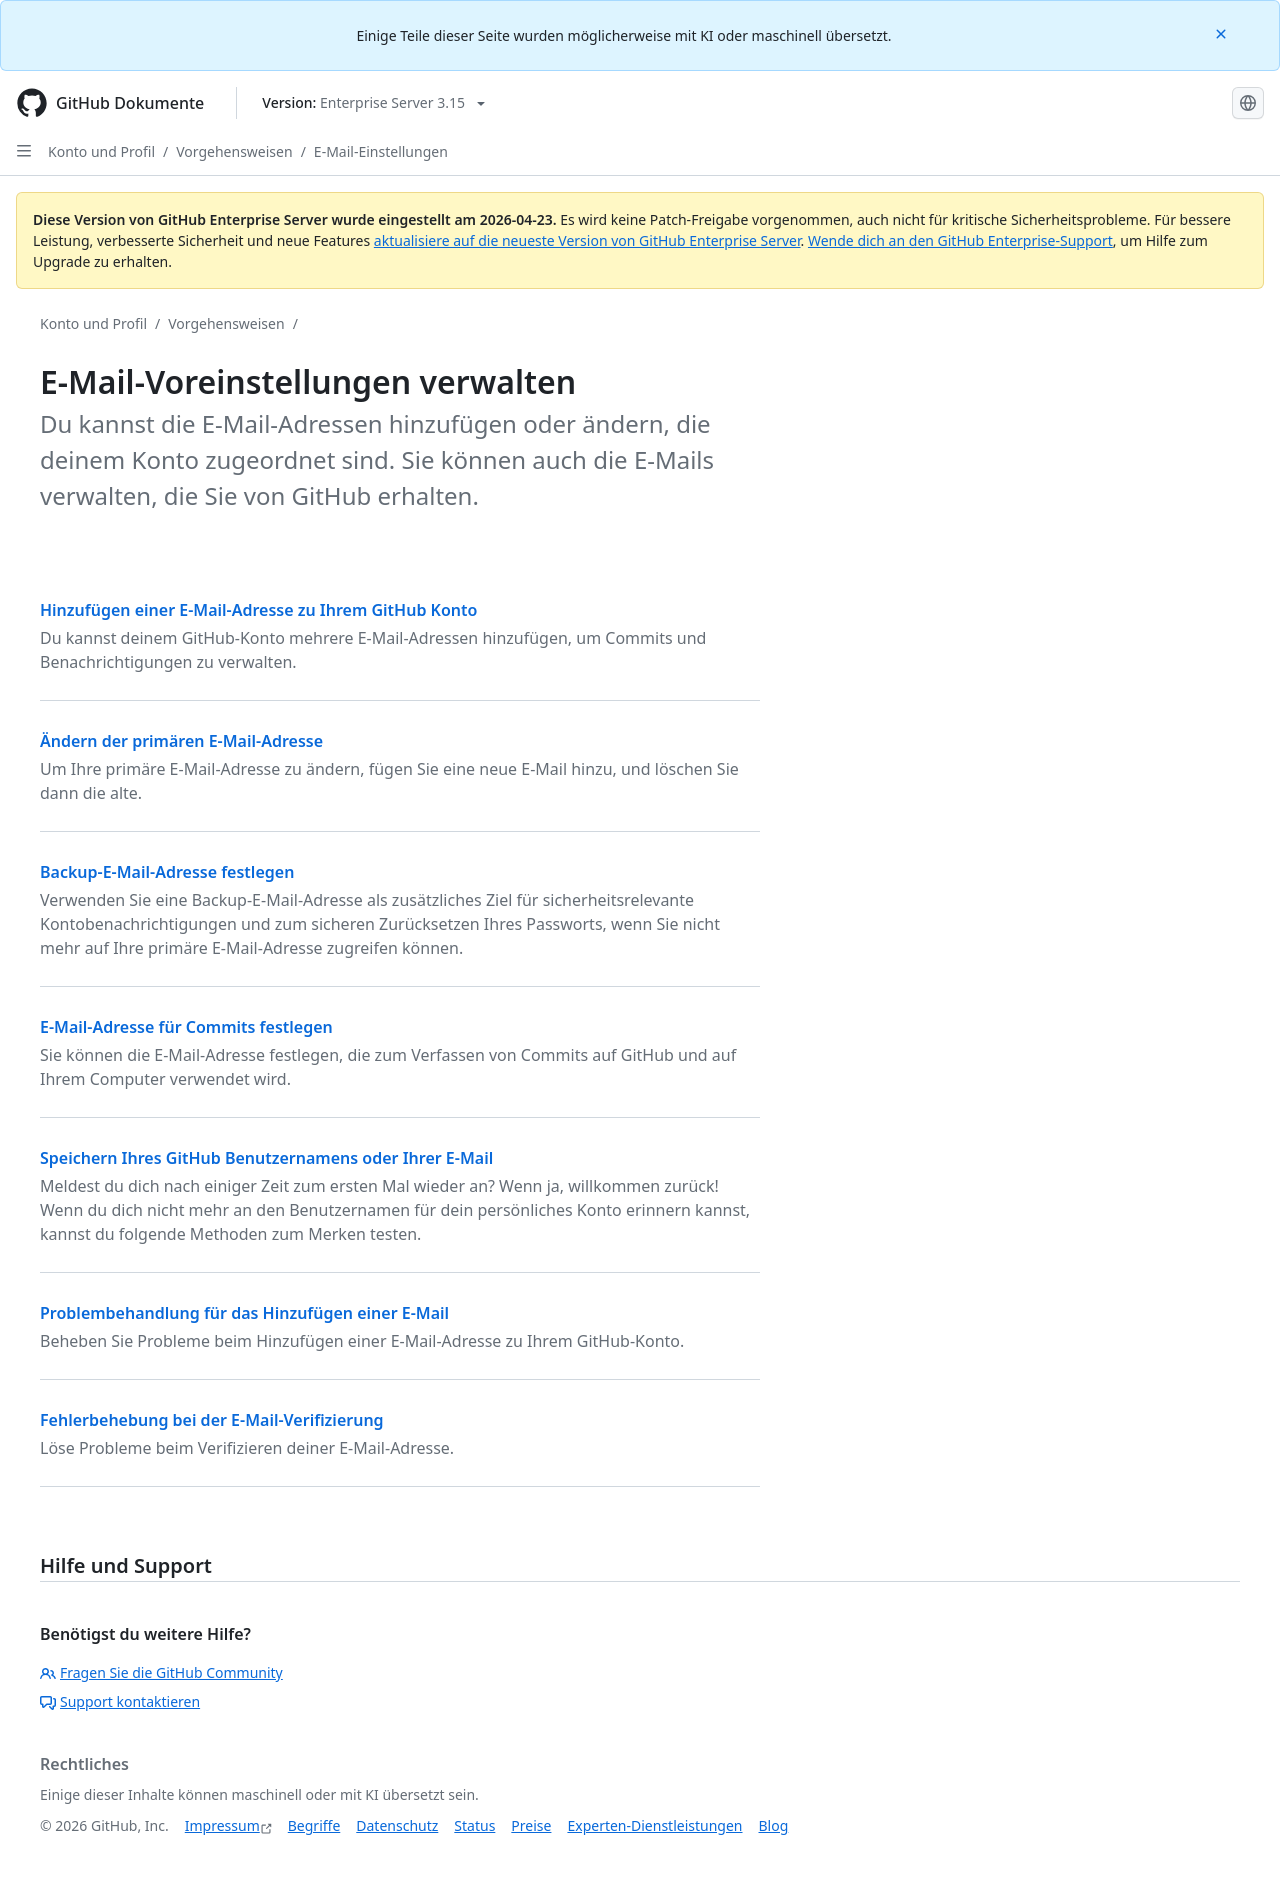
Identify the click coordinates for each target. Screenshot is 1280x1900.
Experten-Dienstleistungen (654, 1825)
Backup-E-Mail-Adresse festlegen (167, 872)
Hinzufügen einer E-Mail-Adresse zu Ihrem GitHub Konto (258, 610)
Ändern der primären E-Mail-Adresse (181, 741)
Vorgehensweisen (234, 151)
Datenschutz (397, 1825)
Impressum (222, 1825)
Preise (531, 1825)
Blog (774, 1825)
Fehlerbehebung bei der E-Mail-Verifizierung (212, 1420)
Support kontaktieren (120, 1701)
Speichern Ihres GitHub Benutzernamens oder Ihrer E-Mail (266, 1158)
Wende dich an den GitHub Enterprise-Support (960, 240)
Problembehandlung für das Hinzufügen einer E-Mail (244, 1313)
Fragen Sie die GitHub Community (161, 1672)
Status (474, 1825)
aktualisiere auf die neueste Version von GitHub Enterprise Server (587, 240)
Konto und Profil (101, 151)
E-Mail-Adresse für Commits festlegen (186, 1027)
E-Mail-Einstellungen (381, 151)
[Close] (1223, 32)
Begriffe (314, 1825)
